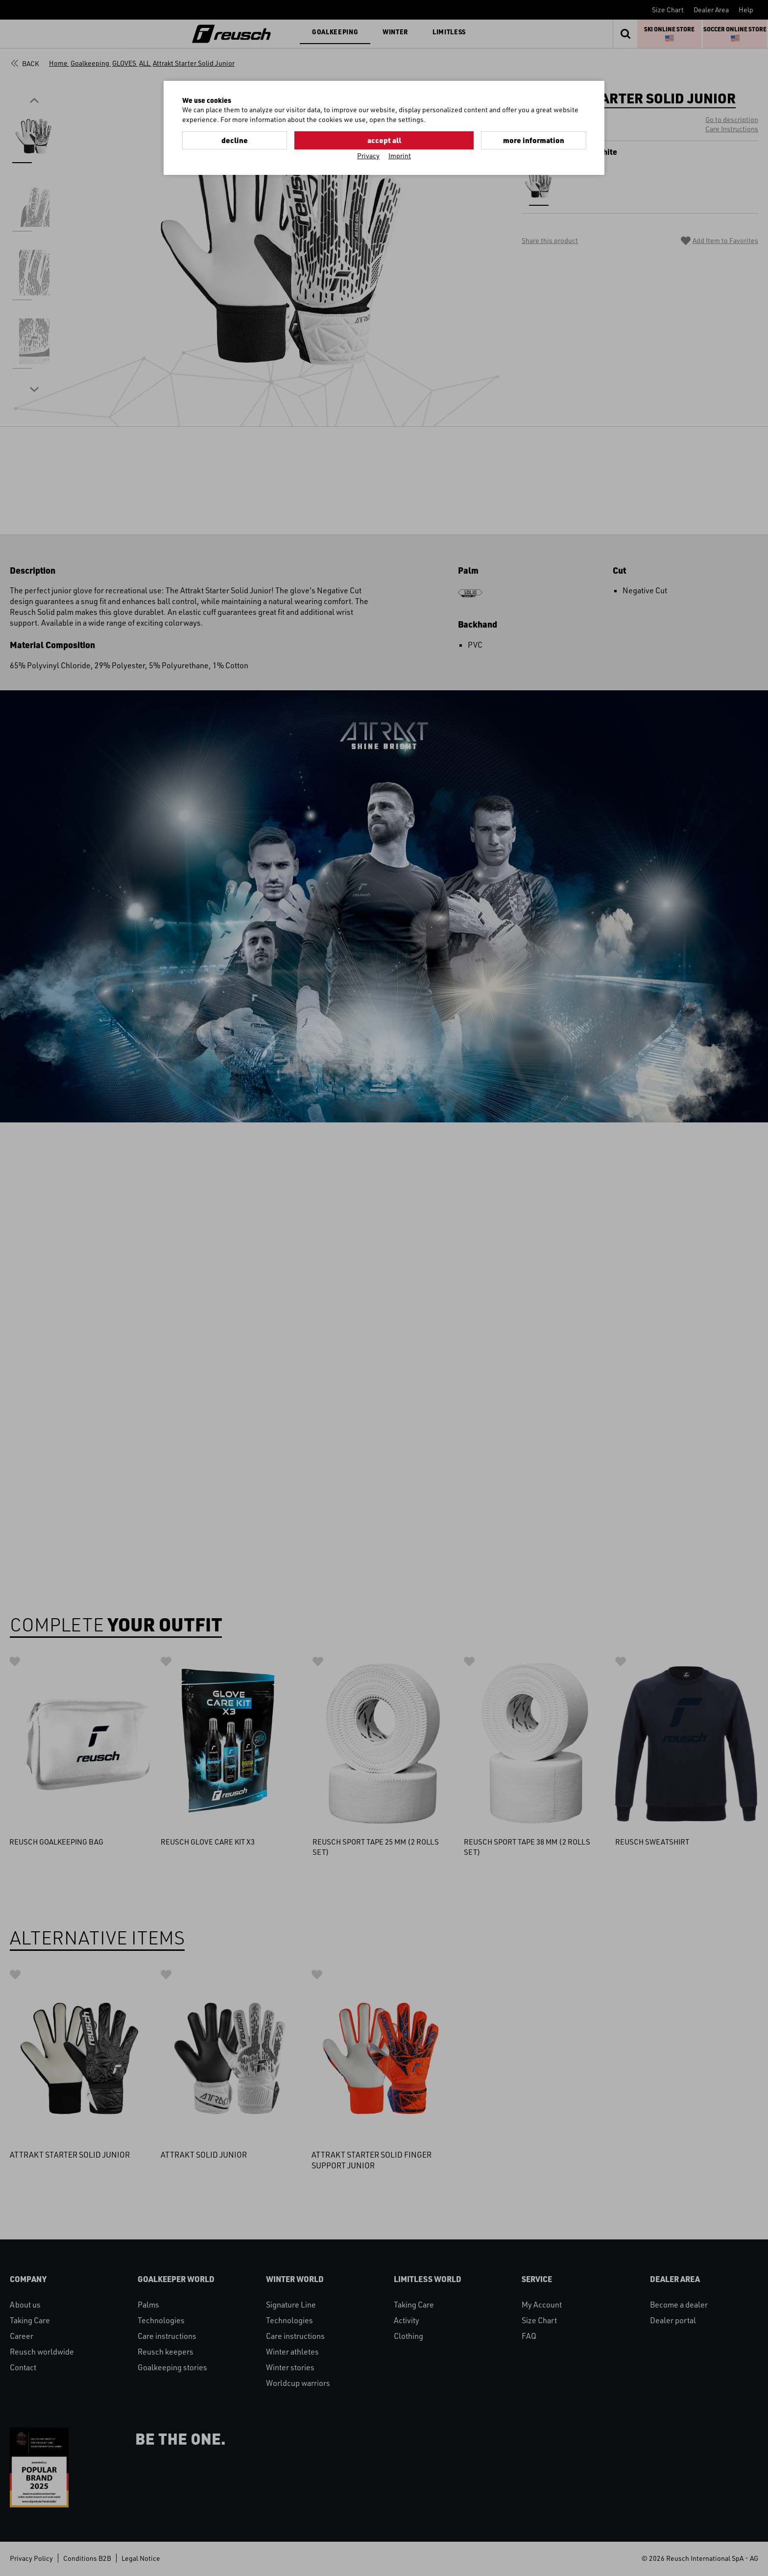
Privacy (368, 155)
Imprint (399, 155)
